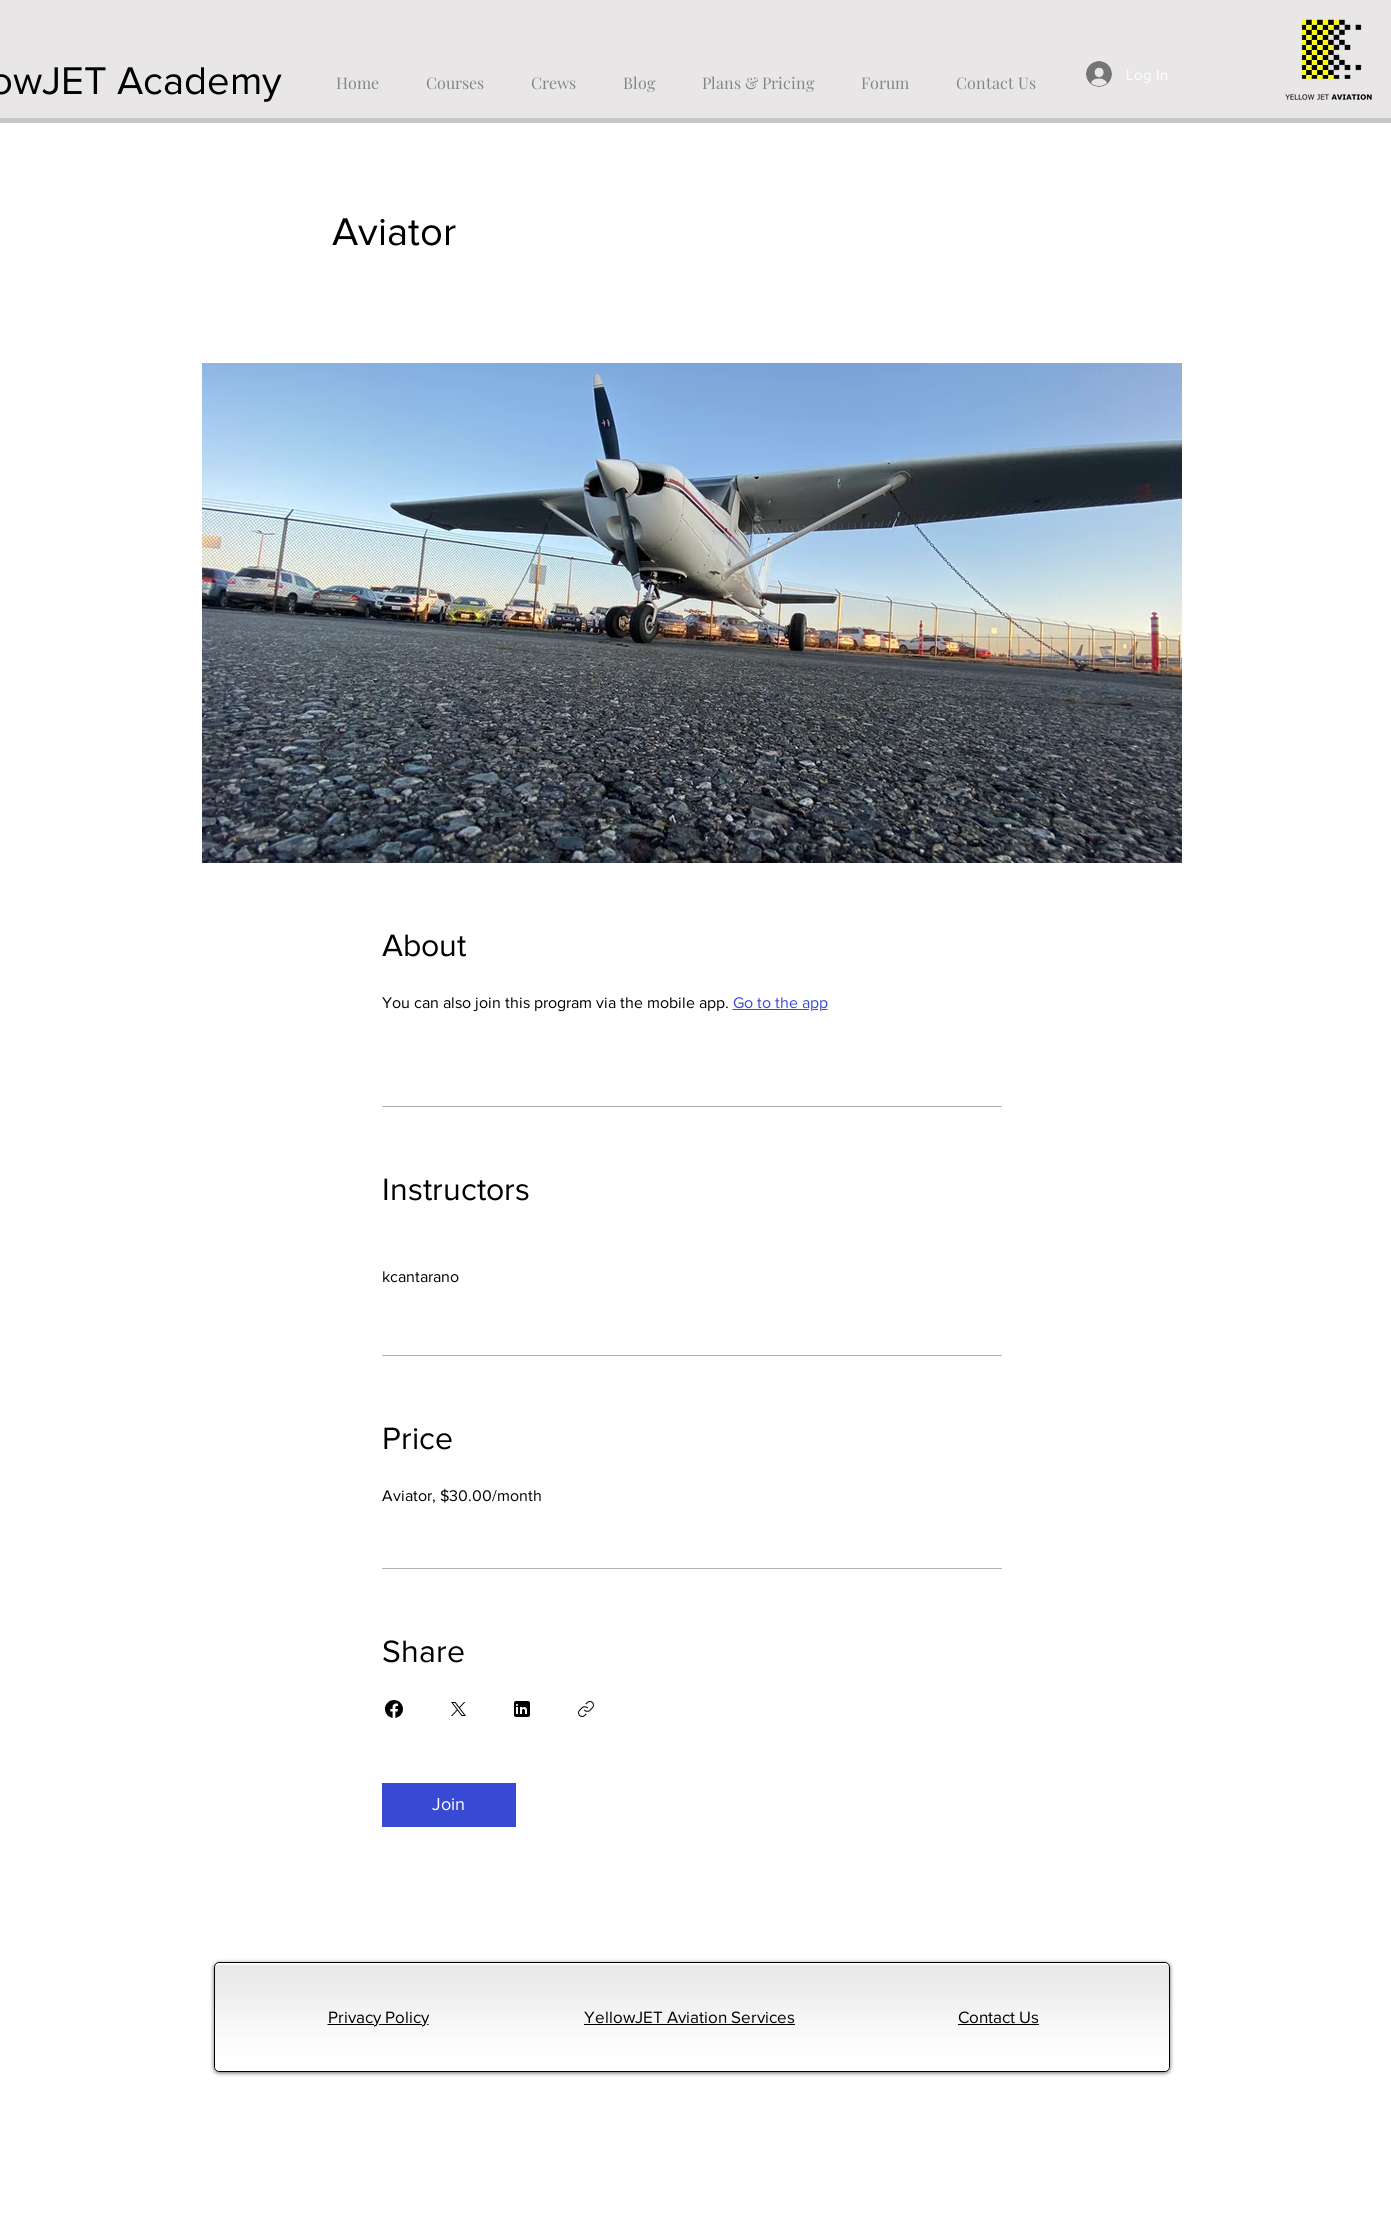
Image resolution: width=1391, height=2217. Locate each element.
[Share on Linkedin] (522, 1709)
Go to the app (780, 1002)
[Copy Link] (586, 1709)
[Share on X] (458, 1709)
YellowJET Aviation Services (689, 2016)
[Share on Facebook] (394, 1709)
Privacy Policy (378, 2016)
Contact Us (998, 2016)
